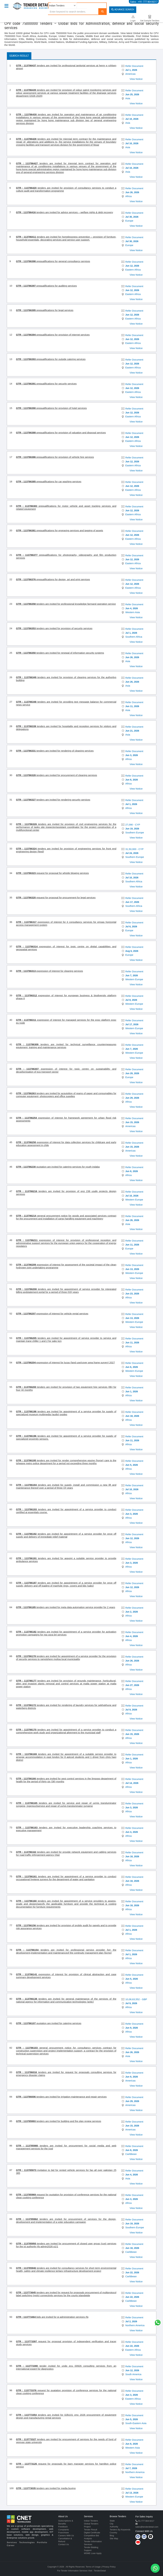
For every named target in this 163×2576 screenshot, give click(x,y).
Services (12, 2542)
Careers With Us (66, 2535)
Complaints (63, 2529)
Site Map (114, 2538)
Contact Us (63, 2544)
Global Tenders (91, 2523)
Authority (114, 2526)
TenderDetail (100, 2570)
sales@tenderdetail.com (146, 2527)
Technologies (27, 2542)
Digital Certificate (92, 2532)
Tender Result (90, 2529)
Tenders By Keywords (120, 2529)
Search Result (19, 55)
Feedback (63, 2526)
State (112, 2521)
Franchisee (63, 2532)
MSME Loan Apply (92, 2553)
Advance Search (122, 9)
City (111, 2523)
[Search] (102, 11)
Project (87, 2526)
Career (11, 2545)
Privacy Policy (109, 2566)
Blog (112, 2535)
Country (113, 2532)
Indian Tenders (91, 2521)
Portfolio (42, 2542)
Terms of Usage (93, 2566)
